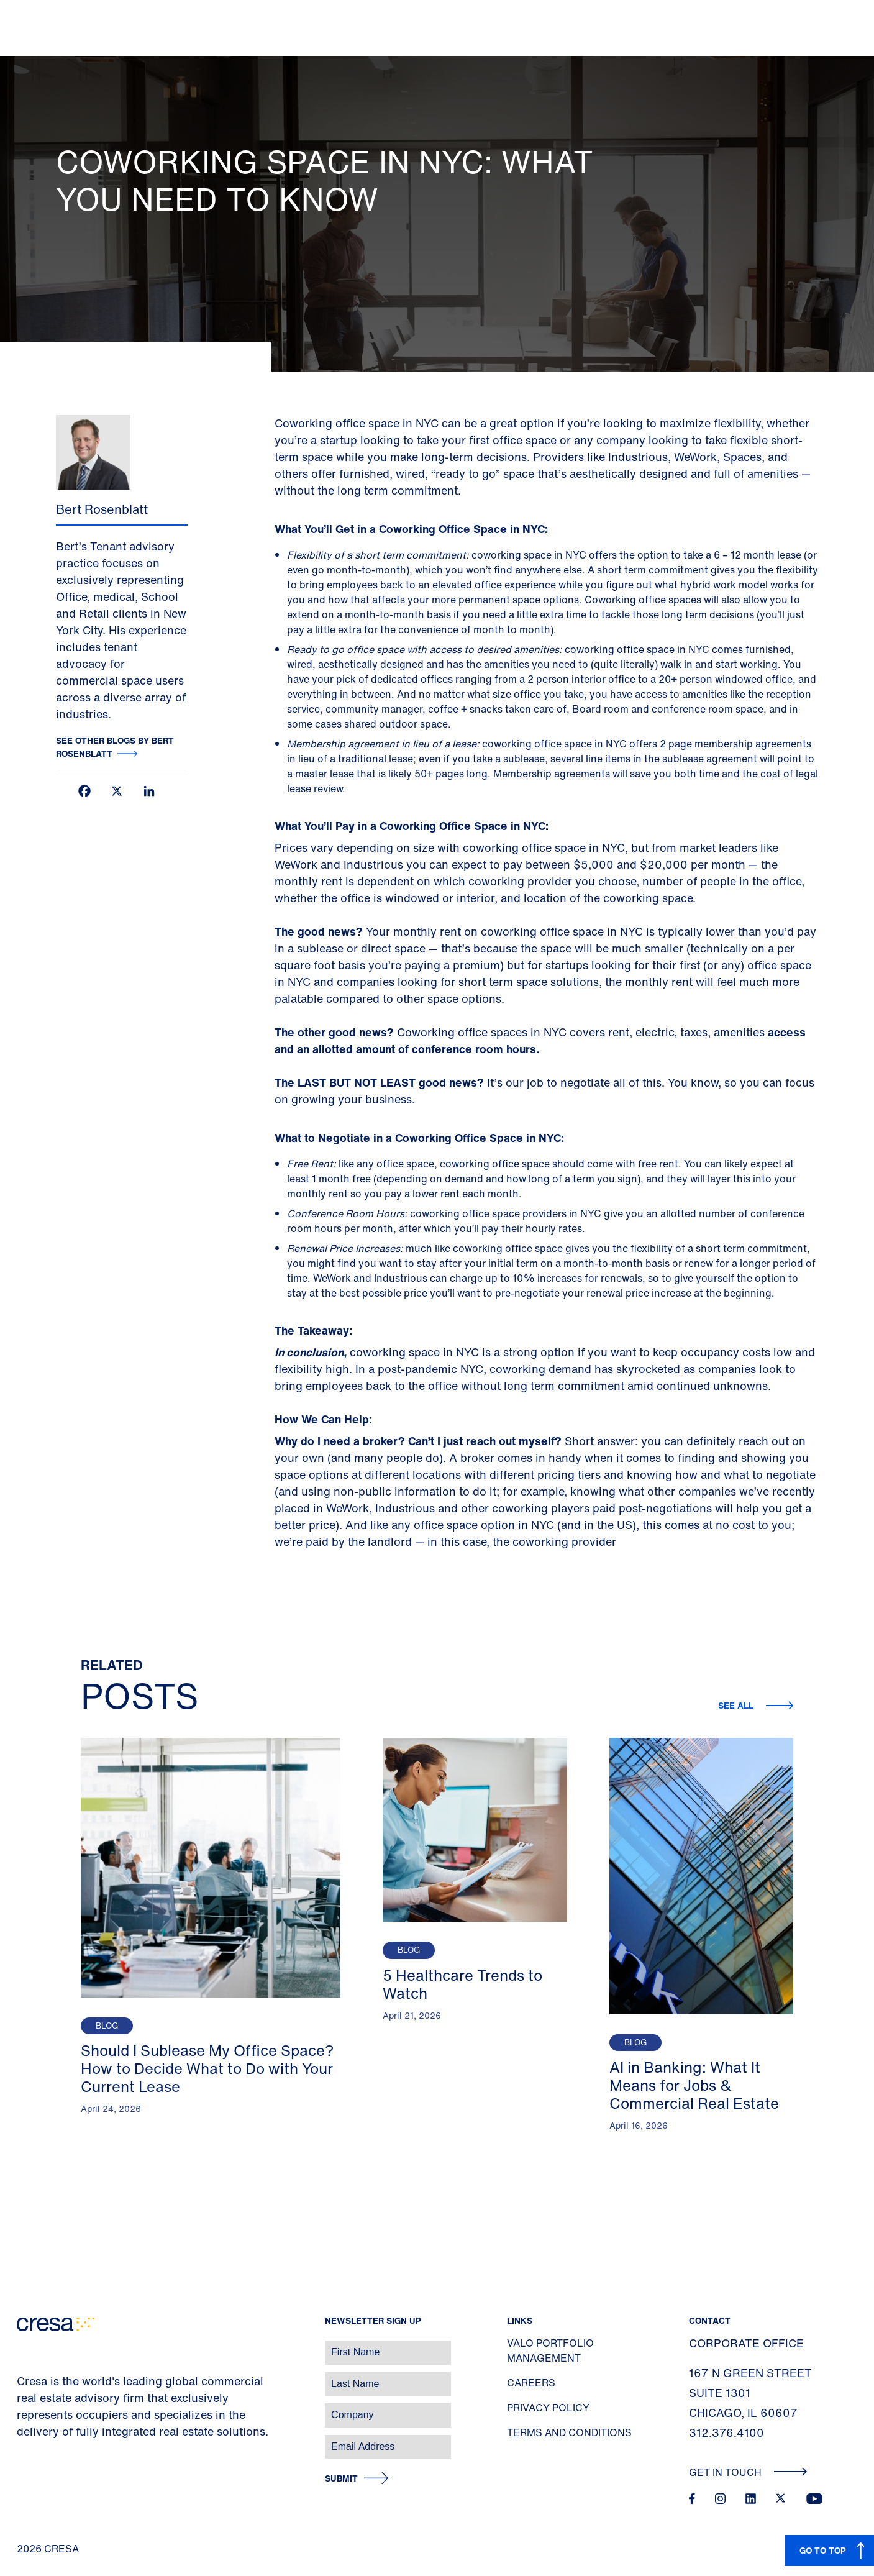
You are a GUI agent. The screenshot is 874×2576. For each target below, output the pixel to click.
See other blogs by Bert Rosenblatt (115, 747)
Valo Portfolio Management (550, 2350)
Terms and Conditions (569, 2432)
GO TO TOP (822, 2550)
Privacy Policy (548, 2407)
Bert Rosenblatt (102, 509)
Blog (107, 2026)
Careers (531, 2382)
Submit (341, 2478)
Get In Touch (748, 2472)
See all (737, 1705)
